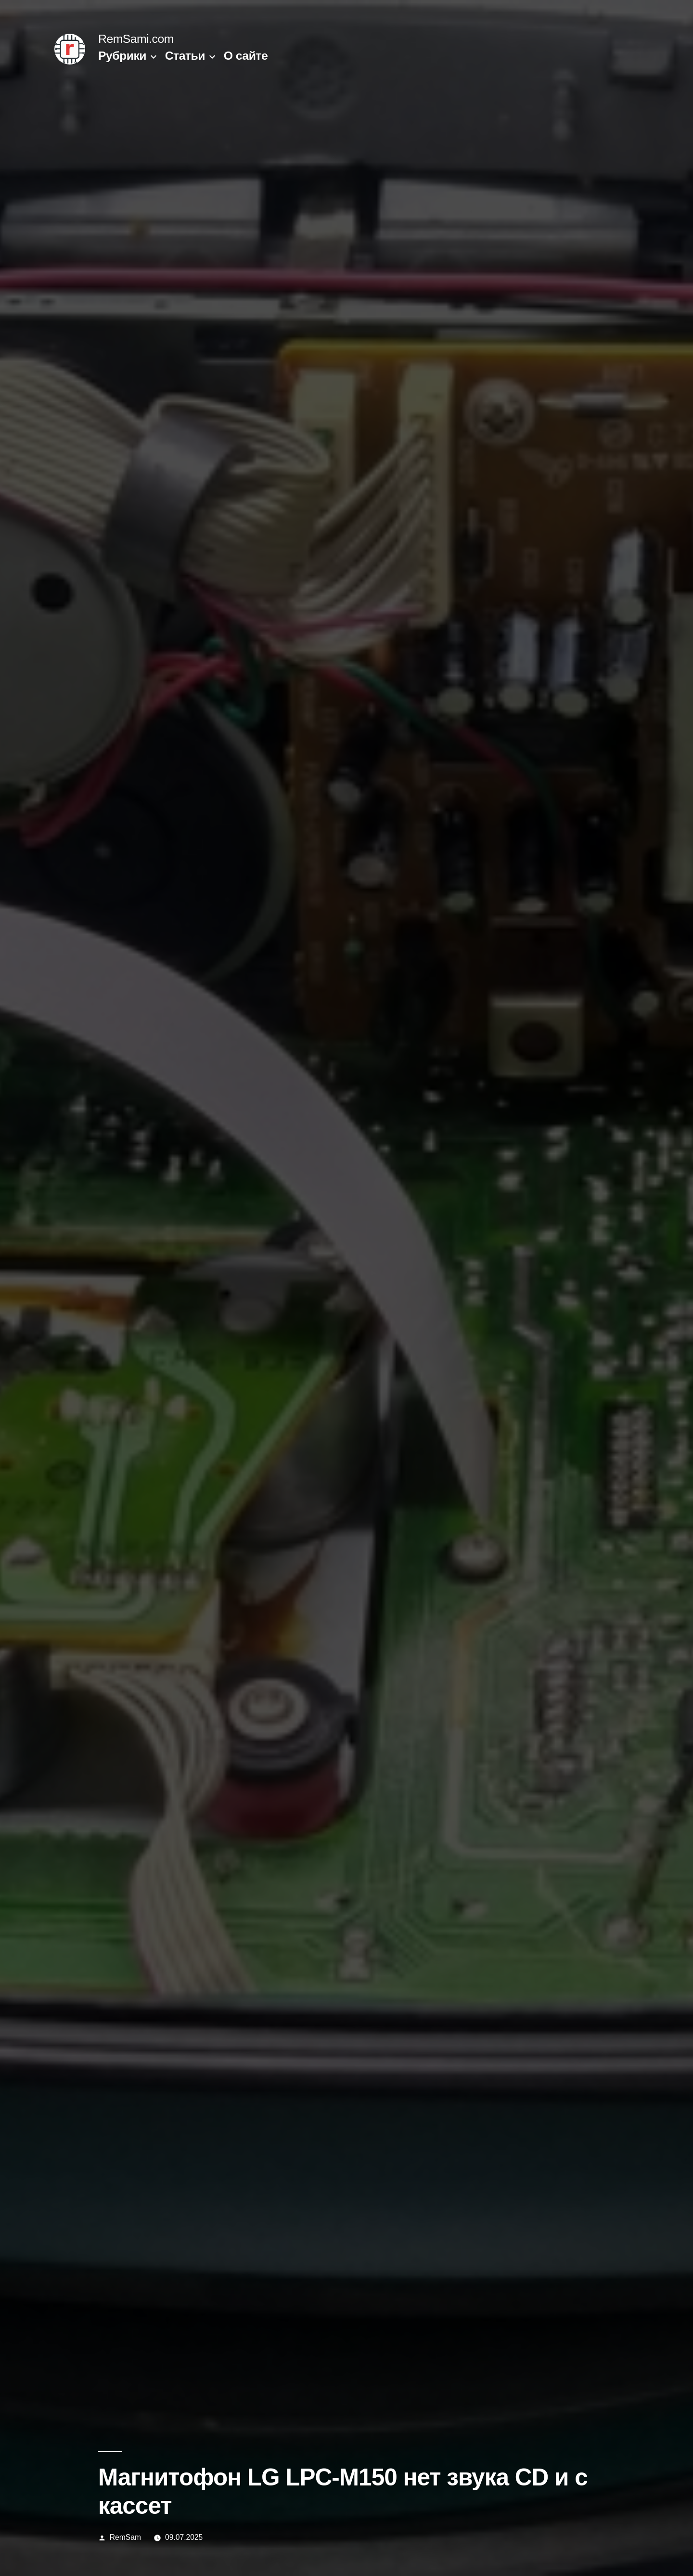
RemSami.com (136, 38)
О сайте (246, 55)
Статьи (185, 55)
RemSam (125, 2537)
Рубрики (122, 55)
